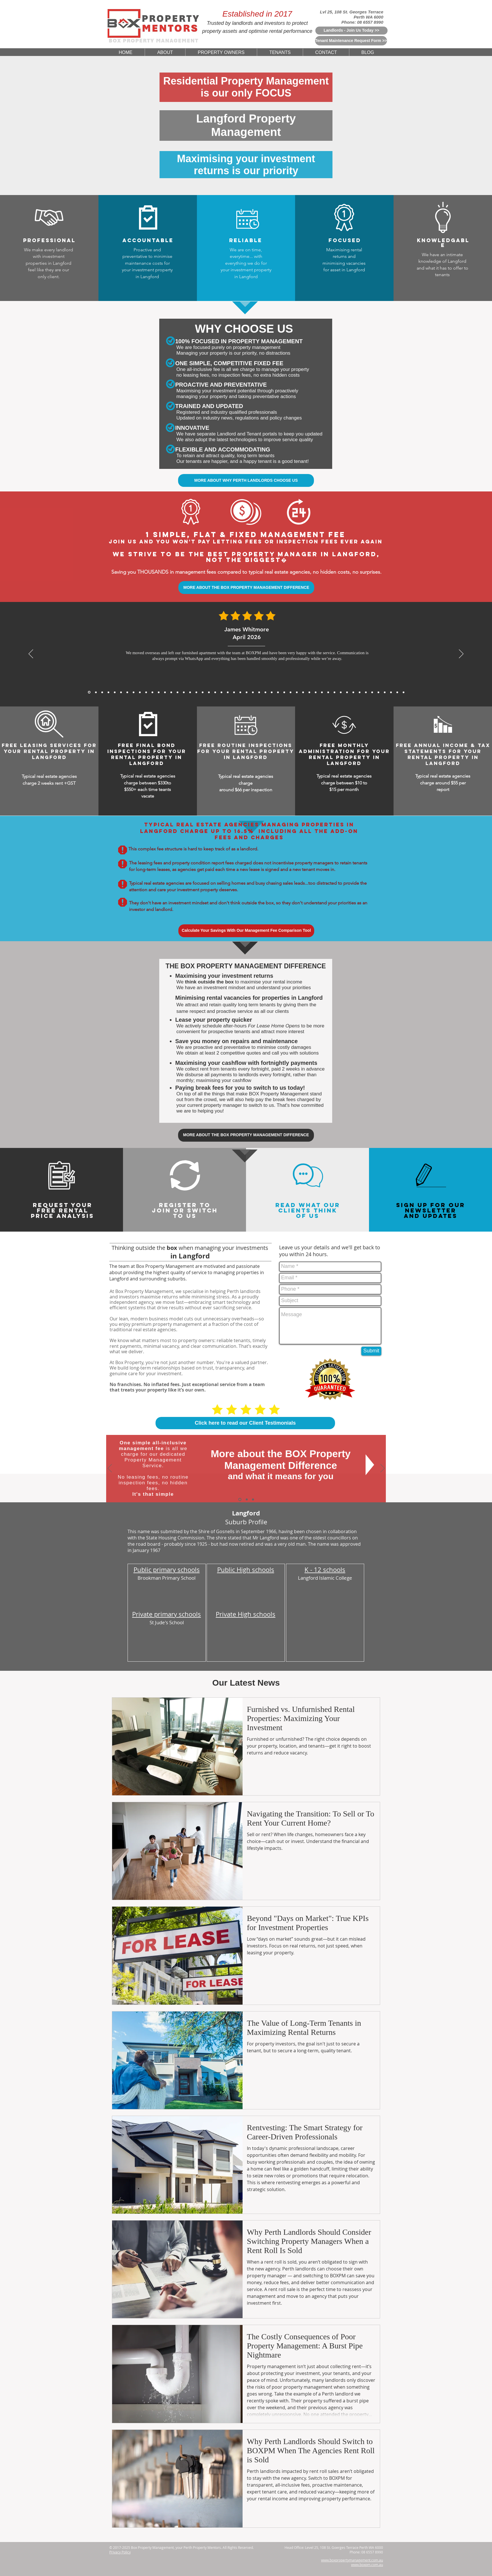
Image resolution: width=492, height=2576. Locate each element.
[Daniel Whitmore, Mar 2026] (96, 692)
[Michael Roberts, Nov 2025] (146, 692)
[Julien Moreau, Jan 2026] (121, 692)
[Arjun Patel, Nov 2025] (152, 692)
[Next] (461, 654)
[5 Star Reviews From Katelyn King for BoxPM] (215, 692)
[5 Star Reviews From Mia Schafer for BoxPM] (366, 692)
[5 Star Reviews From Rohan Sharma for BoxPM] (359, 692)
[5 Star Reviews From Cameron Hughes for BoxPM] (347, 692)
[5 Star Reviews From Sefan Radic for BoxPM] (385, 692)
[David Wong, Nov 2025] (159, 692)
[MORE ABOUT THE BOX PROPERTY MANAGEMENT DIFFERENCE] (246, 587)
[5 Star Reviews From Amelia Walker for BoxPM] (240, 692)
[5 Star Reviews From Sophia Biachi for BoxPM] (303, 692)
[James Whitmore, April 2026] (89, 692)
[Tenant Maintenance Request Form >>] (351, 40)
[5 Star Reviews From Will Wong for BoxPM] (228, 692)
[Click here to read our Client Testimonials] (245, 1423)
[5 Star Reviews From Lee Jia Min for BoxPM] (272, 692)
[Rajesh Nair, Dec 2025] (133, 692)
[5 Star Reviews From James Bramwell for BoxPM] (209, 692)
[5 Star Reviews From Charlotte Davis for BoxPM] (284, 692)
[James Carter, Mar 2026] (102, 692)
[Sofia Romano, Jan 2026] (127, 692)
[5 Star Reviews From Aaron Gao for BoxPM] (171, 692)
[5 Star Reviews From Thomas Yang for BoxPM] (196, 692)
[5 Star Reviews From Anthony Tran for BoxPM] (184, 692)
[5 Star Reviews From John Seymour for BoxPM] (221, 692)
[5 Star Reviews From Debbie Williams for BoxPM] (391, 692)
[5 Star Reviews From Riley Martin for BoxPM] (372, 692)
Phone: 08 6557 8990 (362, 22)
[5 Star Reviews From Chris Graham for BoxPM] (334, 692)
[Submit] (371, 1351)
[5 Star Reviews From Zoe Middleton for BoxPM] (322, 692)
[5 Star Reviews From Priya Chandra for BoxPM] (190, 692)
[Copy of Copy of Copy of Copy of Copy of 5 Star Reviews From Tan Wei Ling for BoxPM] (403, 692)
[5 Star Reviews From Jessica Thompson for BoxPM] (278, 692)
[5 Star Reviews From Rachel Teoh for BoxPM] (309, 692)
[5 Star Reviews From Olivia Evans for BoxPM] (397, 692)
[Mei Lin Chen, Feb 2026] (108, 692)
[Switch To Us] (253, 1499)
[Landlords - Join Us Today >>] (351, 31)
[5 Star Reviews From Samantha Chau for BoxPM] (341, 692)
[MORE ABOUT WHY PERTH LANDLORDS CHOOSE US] (246, 480)
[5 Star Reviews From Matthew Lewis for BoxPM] (177, 692)
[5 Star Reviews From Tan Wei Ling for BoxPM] (253, 692)
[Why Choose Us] (247, 1499)
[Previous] (31, 654)
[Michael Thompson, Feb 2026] (115, 692)
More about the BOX (259, 1453)
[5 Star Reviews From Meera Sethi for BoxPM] (297, 692)
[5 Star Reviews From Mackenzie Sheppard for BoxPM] (202, 692)
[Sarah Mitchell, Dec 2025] (140, 692)
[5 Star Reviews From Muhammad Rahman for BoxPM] (234, 692)
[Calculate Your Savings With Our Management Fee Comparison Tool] (246, 930)
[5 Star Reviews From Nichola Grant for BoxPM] (246, 692)
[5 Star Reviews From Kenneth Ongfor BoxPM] (328, 692)
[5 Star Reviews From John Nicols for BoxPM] (378, 692)
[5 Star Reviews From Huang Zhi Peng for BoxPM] (290, 692)
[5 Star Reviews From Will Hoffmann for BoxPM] (265, 692)
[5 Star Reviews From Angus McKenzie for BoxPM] (315, 692)
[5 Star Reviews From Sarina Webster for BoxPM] (259, 692)
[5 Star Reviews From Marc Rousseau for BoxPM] (353, 692)
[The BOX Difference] (239, 1499)
